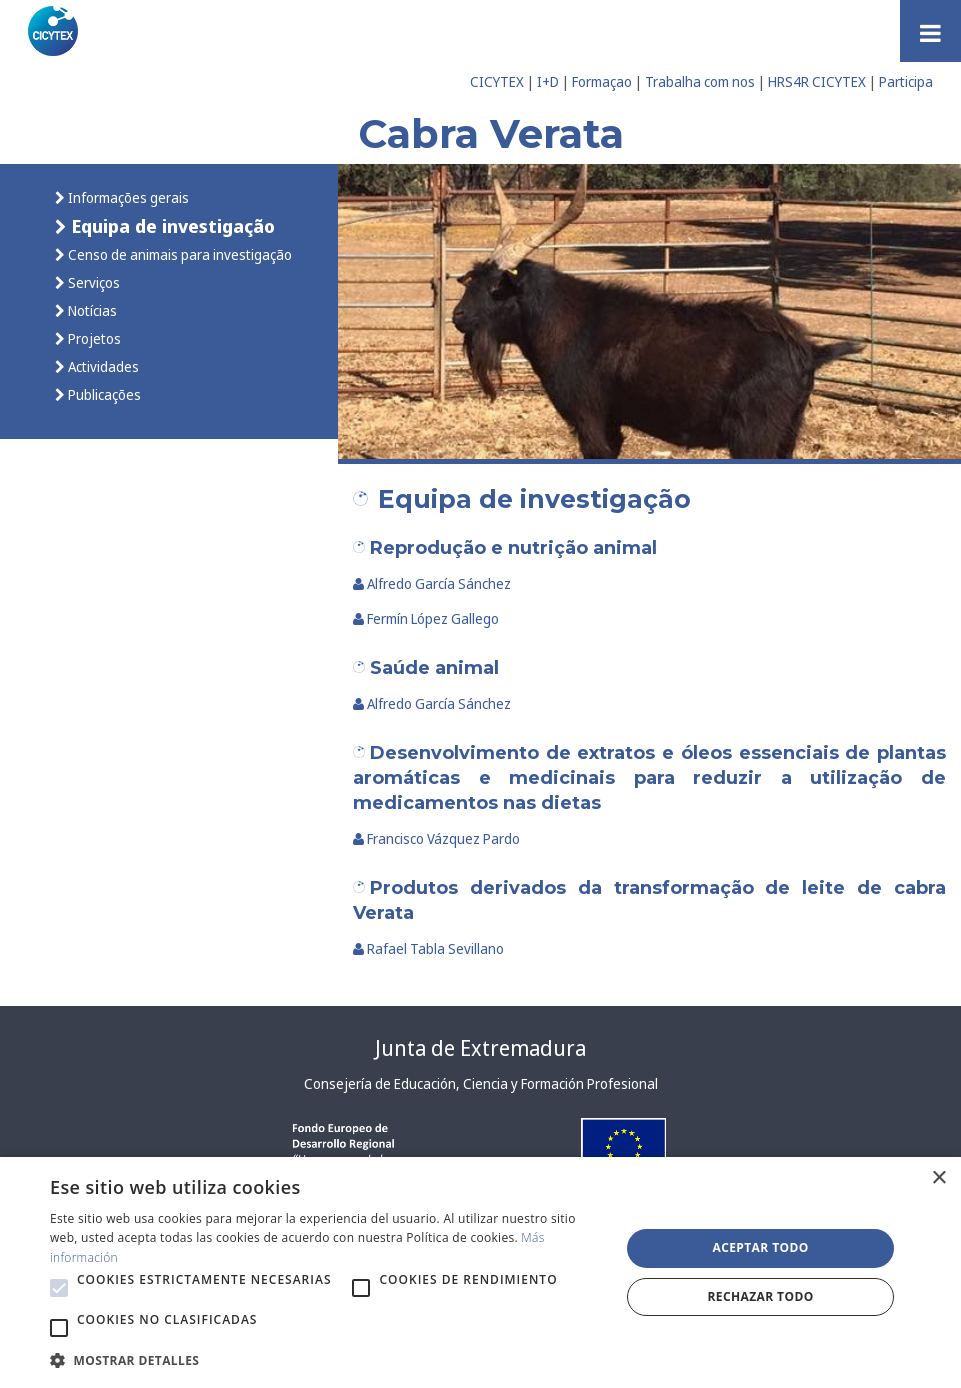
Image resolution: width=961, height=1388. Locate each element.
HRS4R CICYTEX (817, 81)
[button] (59, 1288)
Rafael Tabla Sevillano (429, 948)
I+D (548, 81)
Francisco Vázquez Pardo (437, 838)
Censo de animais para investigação (178, 254)
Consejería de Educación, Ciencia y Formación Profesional (481, 1083)
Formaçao (602, 81)
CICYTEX (497, 81)
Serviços (92, 282)
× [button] (938, 1178)
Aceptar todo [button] (760, 1247)
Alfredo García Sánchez (432, 583)
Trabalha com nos (700, 81)
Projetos (93, 338)
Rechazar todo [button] (761, 1296)
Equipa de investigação (171, 225)
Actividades (102, 366)
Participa (906, 81)
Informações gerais (127, 197)
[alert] (480, 1272)
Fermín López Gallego (426, 618)
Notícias (91, 310)
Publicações (103, 394)
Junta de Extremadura (480, 1048)
